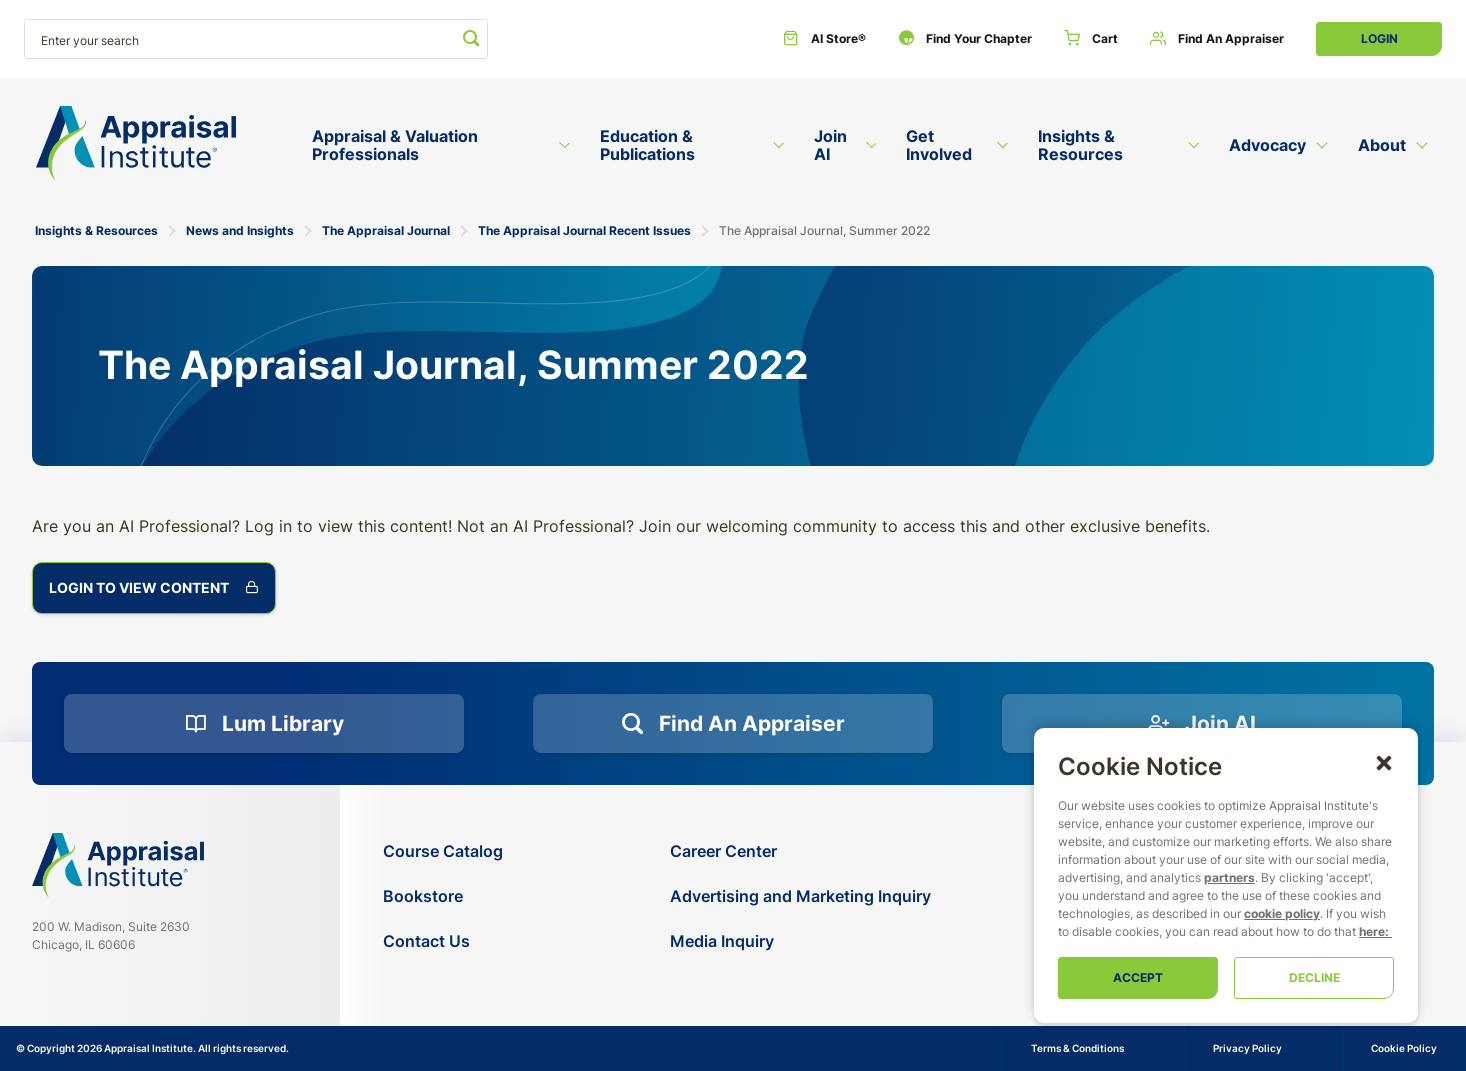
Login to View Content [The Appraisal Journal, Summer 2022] (154, 588)
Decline (1314, 977)
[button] (1384, 762)
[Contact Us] (443, 941)
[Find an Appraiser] (1217, 39)
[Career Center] (800, 851)
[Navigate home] (118, 865)
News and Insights (240, 230)
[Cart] (1091, 39)
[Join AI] (1202, 724)
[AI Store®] (824, 39)
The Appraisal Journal (386, 230)
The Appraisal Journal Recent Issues (584, 230)
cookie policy (1282, 913)
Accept (1138, 977)
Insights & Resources (96, 230)
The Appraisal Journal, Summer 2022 (824, 230)
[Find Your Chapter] (965, 39)
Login (1379, 38)
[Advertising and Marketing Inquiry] (800, 896)
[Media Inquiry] (800, 941)
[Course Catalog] (443, 851)
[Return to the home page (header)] (136, 143)
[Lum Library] (264, 724)
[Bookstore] (443, 896)
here (1372, 931)
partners (1229, 877)
